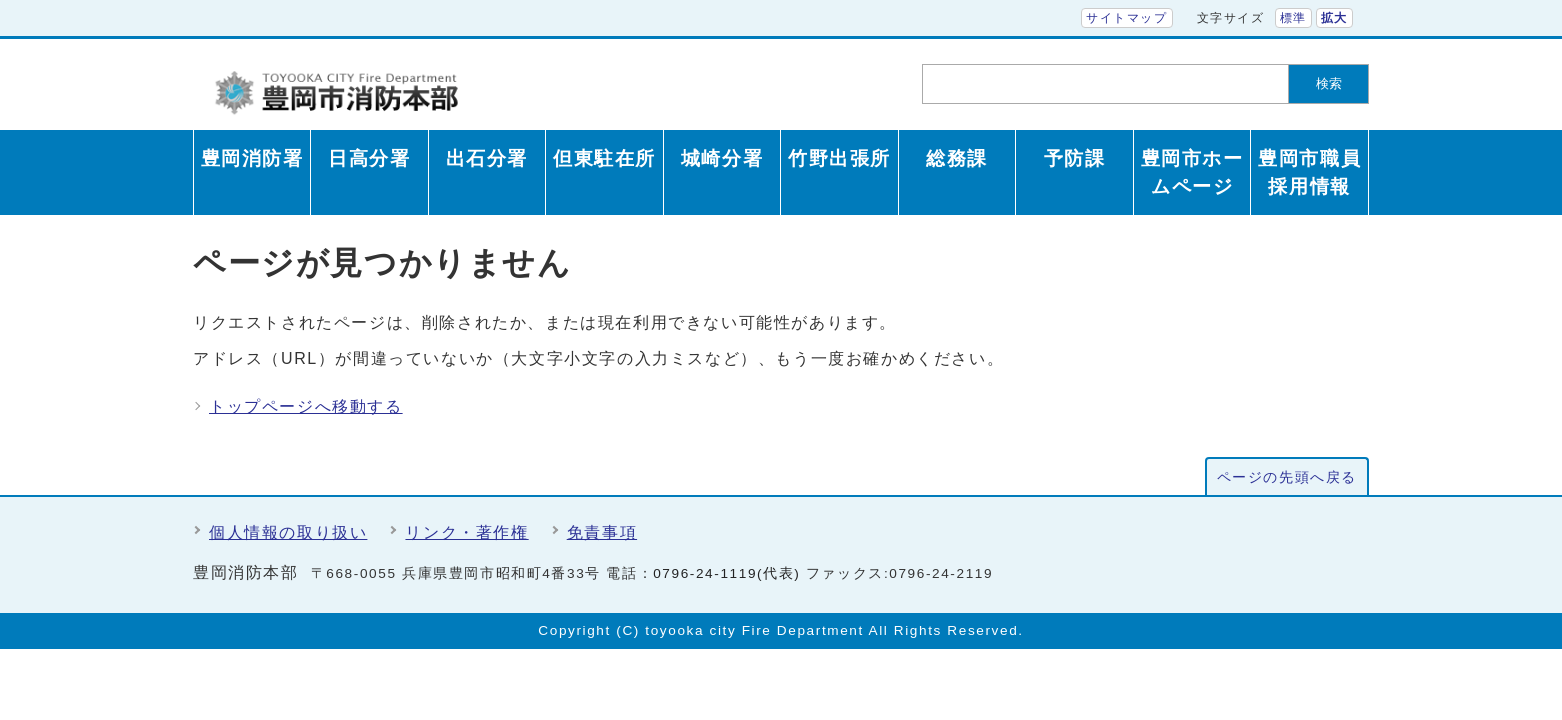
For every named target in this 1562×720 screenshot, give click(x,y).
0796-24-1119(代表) (726, 573)
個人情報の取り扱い (288, 532)
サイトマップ (1127, 18)
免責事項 (602, 532)
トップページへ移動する (306, 406)
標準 (1293, 18)
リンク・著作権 (466, 532)
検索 (1329, 83)
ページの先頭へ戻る (1287, 477)
